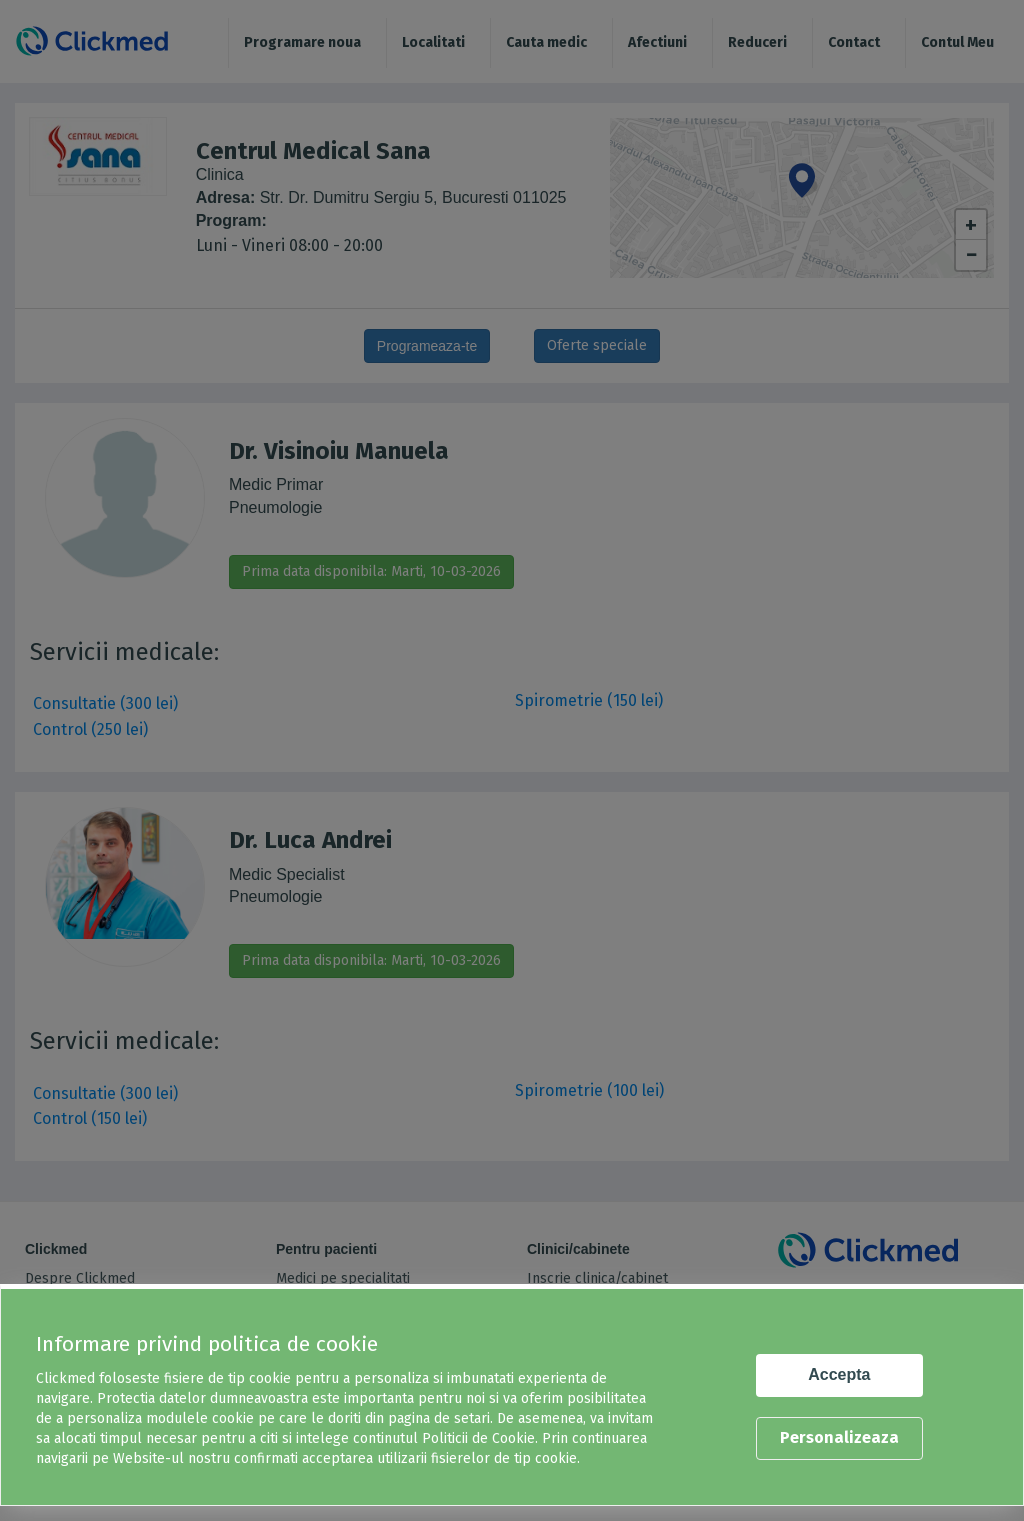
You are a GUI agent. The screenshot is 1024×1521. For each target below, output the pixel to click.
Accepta (839, 1374)
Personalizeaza (839, 1437)
